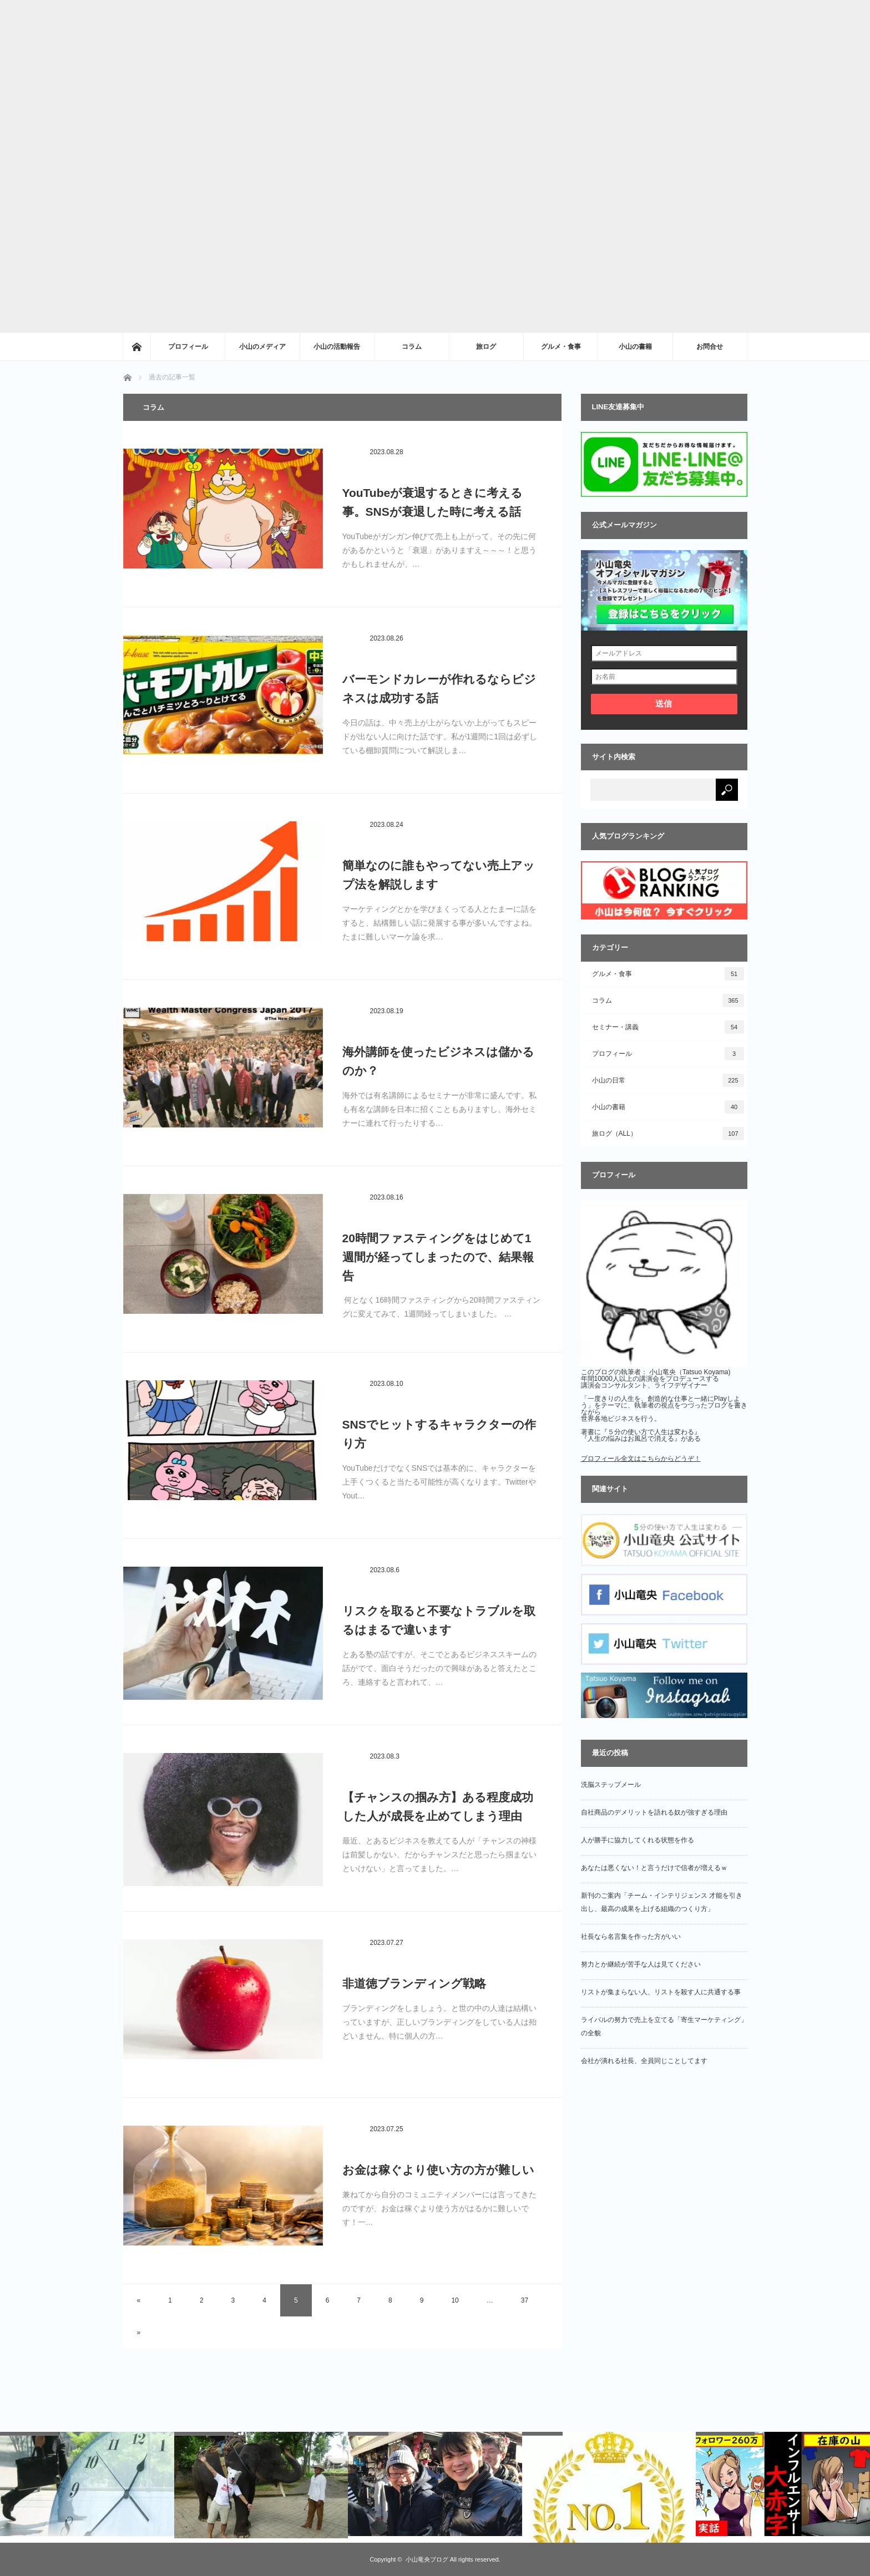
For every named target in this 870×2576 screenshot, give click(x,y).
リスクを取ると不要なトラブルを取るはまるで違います (438, 1620)
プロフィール (188, 346)
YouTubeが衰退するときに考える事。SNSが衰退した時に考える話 (432, 502)
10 (454, 2300)
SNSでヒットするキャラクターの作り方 (439, 1434)
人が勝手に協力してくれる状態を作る (637, 1840)
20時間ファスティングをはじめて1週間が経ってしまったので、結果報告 (438, 1257)
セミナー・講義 (668, 1027)
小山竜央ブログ (427, 2559)
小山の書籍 (635, 346)
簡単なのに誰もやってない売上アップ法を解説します (438, 875)
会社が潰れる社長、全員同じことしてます (644, 2061)
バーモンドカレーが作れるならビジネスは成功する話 (439, 688)
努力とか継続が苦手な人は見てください (641, 1964)
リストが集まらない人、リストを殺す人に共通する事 (661, 1992)
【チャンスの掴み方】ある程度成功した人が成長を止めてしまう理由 (437, 1806)
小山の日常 (668, 1080)
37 (524, 2300)
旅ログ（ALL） (668, 1133)
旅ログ (486, 346)
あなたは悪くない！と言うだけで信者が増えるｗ (654, 1868)
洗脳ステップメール (611, 1785)
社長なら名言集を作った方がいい (631, 1936)
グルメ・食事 (561, 346)
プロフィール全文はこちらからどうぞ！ (641, 1458)
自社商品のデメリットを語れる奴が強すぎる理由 (654, 1812)
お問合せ (709, 346)
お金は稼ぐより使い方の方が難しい (438, 2169)
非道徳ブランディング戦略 (414, 1983)
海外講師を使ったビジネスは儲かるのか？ (438, 1061)
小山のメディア (262, 346)
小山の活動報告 (336, 346)
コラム (412, 346)
